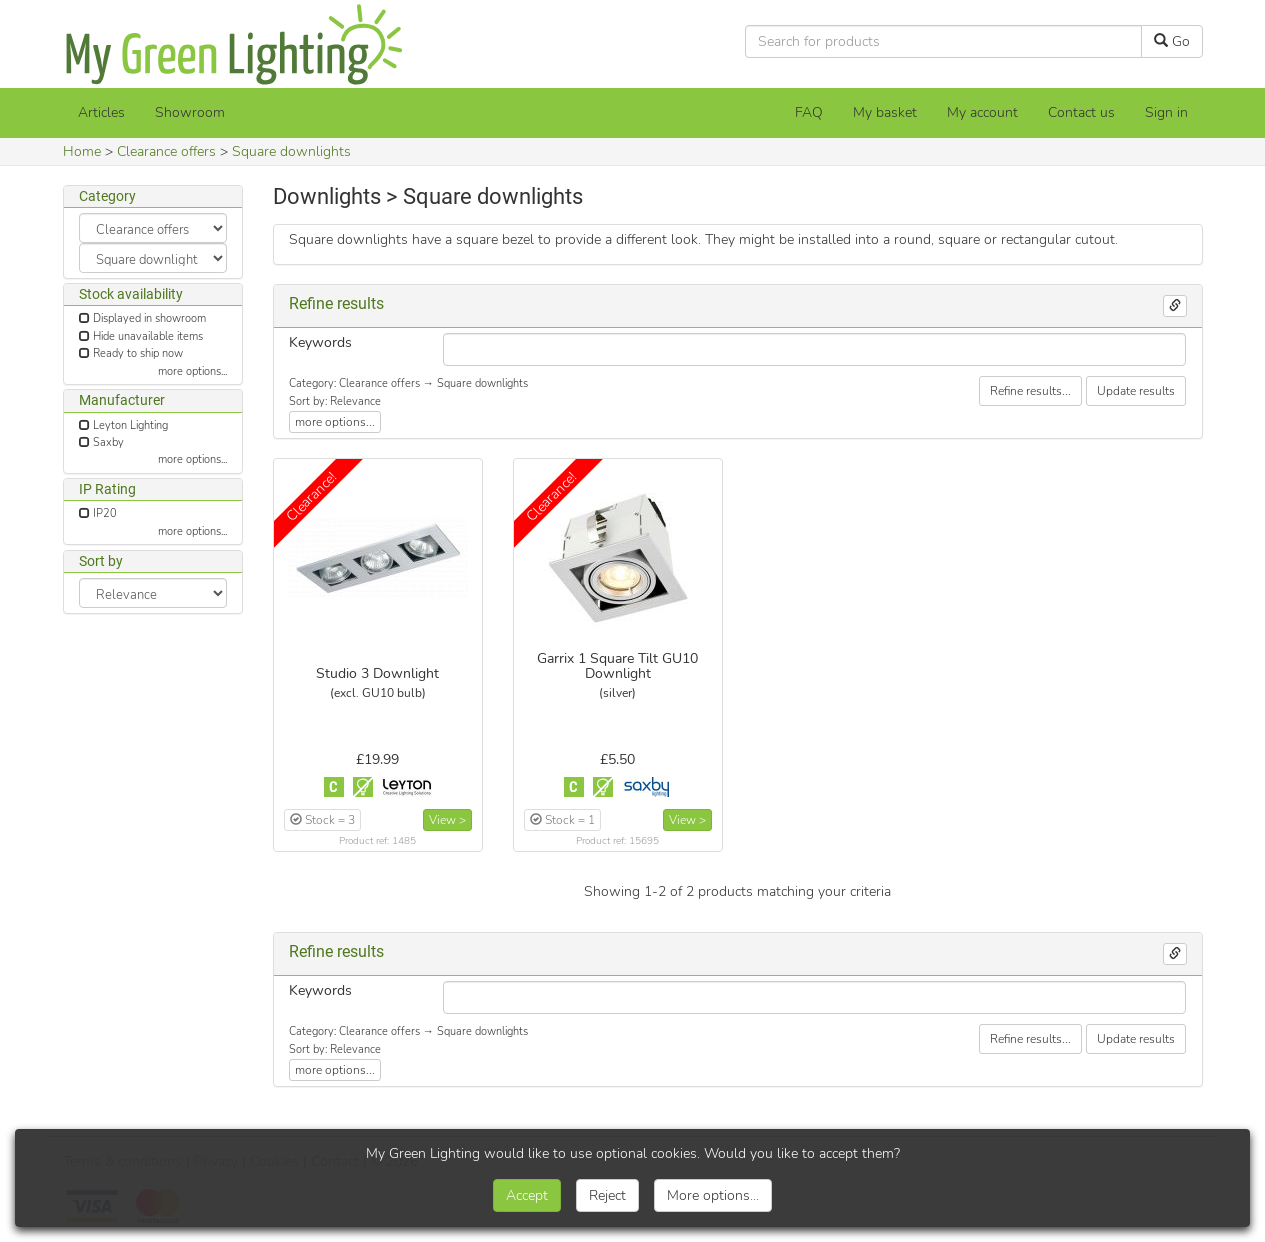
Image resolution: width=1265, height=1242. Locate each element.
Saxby (108, 442)
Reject (607, 1195)
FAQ (809, 112)
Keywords (320, 342)
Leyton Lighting (130, 425)
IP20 (105, 513)
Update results (1136, 391)
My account (982, 112)
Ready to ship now (138, 353)
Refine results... (1030, 391)
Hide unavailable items (148, 336)
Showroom (190, 112)
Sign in (1166, 112)
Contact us (1081, 112)
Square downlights (291, 151)
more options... (192, 371)
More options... (713, 1195)
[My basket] (885, 113)
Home (82, 151)
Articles (101, 112)
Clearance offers (166, 151)
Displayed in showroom (149, 318)
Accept (527, 1195)
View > (447, 820)
